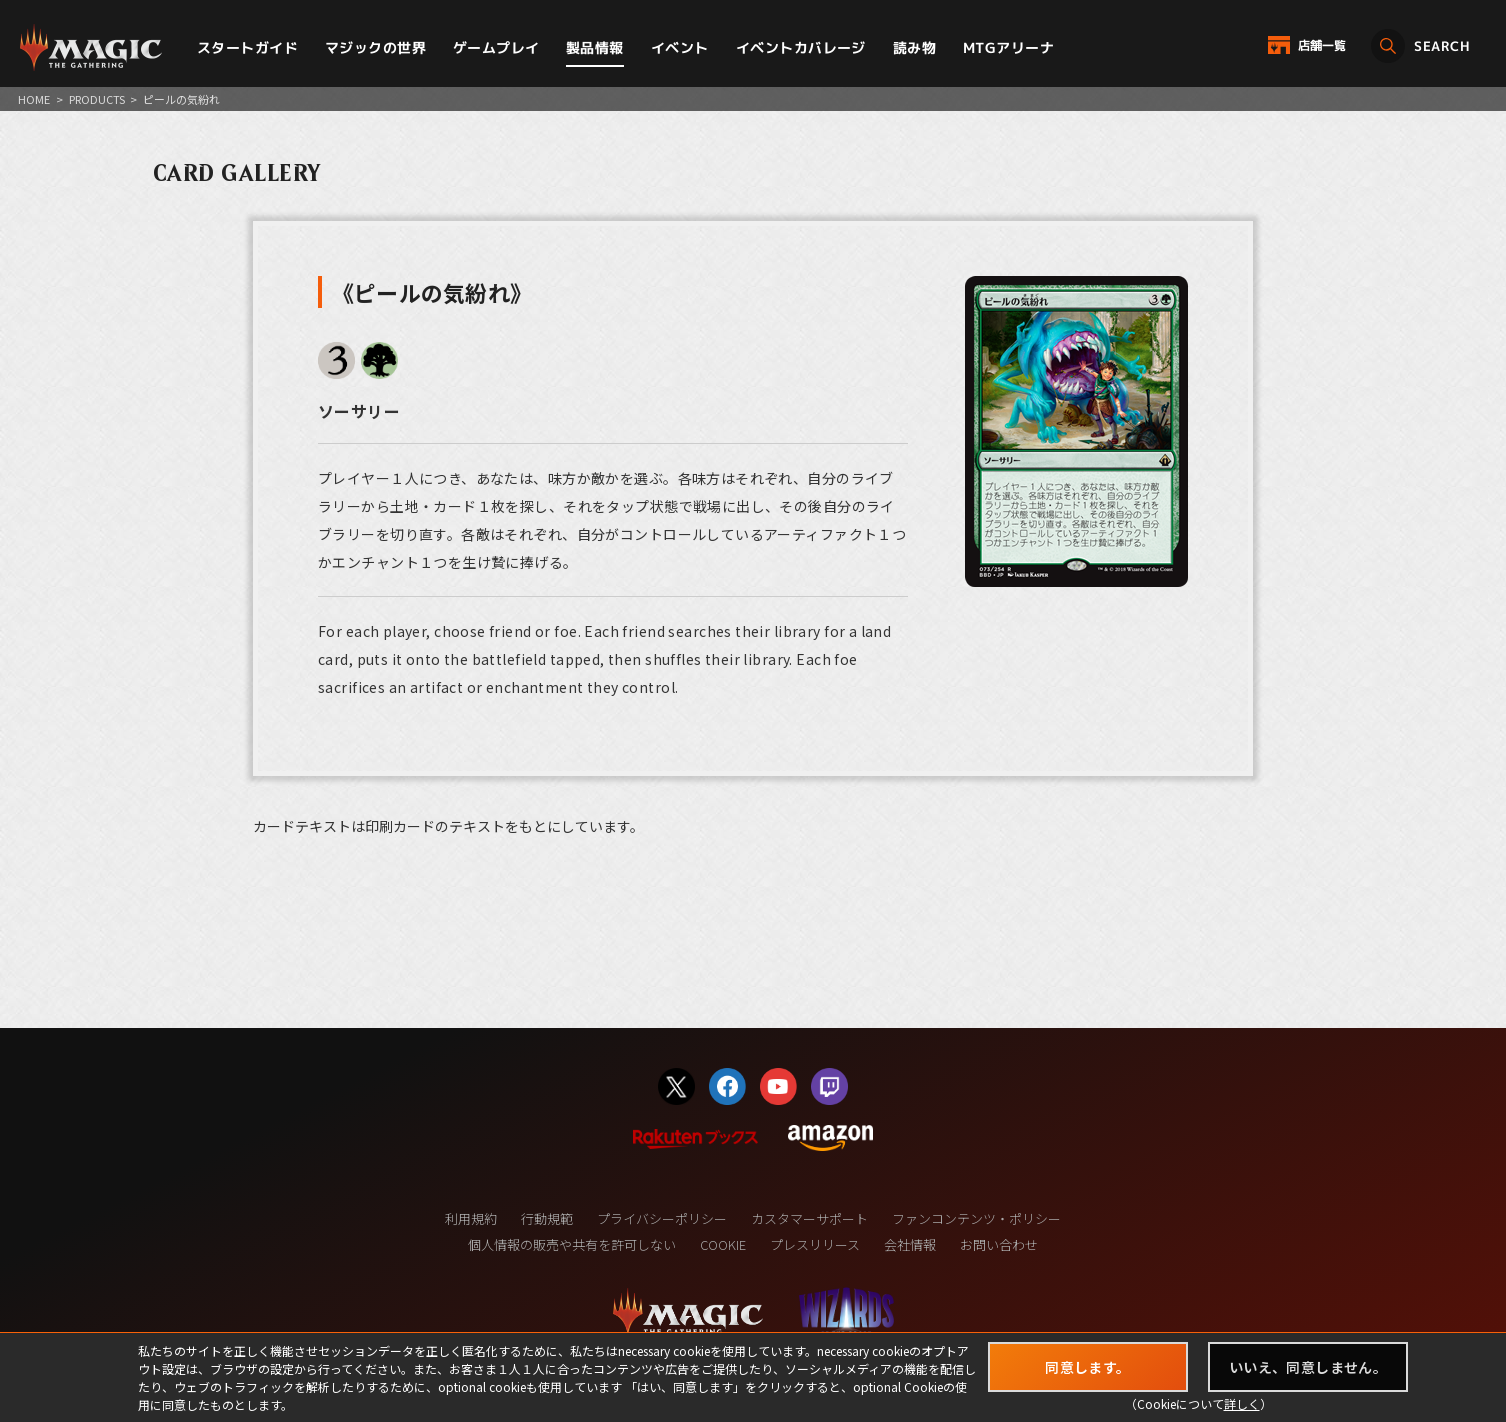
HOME (34, 99)
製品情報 (595, 47)
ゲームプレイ (496, 47)
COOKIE (723, 1244)
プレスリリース (815, 1244)
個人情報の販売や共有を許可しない (572, 1244)
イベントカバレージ (801, 47)
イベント (680, 47)
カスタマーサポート (809, 1218)
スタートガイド (247, 47)
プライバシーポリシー (662, 1218)
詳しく (1242, 1403)
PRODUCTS (97, 99)
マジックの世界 (375, 47)
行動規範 (547, 1218)
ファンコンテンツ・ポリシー (976, 1218)
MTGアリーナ (1008, 47)
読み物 (914, 47)
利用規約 (471, 1218)
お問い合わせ (999, 1244)
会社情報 (910, 1244)
